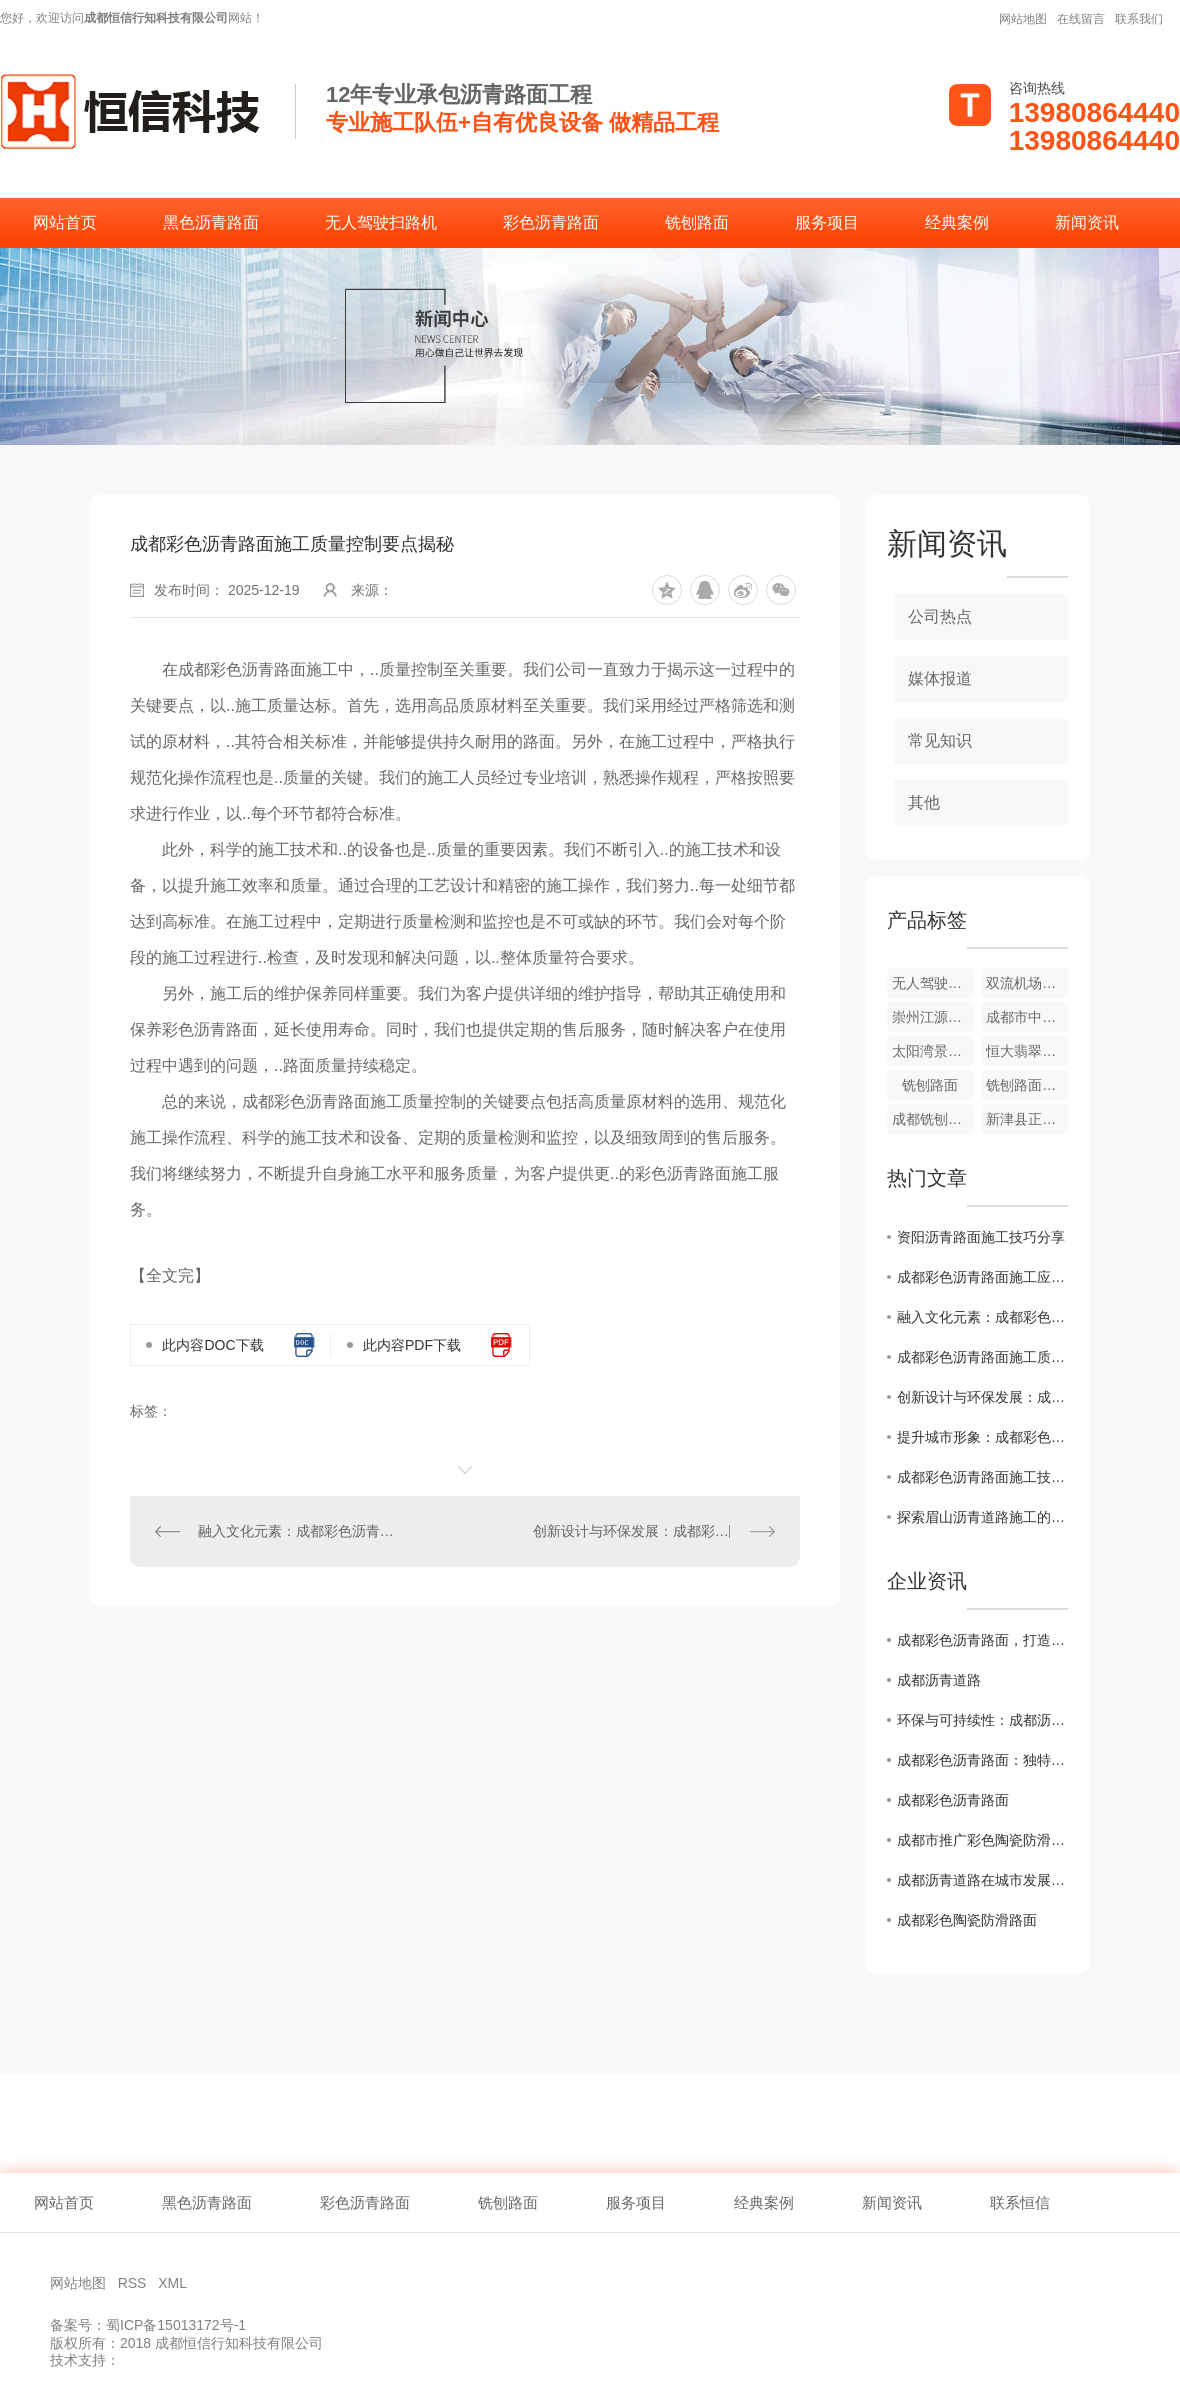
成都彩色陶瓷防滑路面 (967, 1920)
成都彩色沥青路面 (953, 1800)
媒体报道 (940, 678)
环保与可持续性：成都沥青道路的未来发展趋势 (982, 1720)
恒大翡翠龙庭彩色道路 (1027, 1051)
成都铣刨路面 (933, 1119)
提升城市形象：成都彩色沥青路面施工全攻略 (982, 1437)
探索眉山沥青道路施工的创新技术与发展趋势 (982, 1517)
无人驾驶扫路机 (381, 222)
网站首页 (65, 222)
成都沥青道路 (939, 1680)
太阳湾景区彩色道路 (933, 1051)
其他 (924, 802)
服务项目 (827, 222)
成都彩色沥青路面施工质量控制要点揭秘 (982, 1357)
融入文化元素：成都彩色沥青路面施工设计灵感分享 (298, 1531)
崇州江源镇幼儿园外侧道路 (933, 1017)
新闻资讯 (1087, 222)
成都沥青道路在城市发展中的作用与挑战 (982, 1880)
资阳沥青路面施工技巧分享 (981, 1237)
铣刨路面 (697, 222)
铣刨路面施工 (1027, 1085)
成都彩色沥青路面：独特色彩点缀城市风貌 (982, 1760)
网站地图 (1023, 19)
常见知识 (940, 740)
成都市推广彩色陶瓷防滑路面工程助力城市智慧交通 (982, 1840)
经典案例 (957, 222)
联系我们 (1139, 19)
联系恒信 (1020, 2202)
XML (174, 2283)
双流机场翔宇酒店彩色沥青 (1027, 983)
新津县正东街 (1027, 1119)
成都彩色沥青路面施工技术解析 (982, 1477)
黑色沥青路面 (211, 222)
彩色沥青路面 (551, 222)
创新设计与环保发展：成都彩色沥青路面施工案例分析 (654, 1531)
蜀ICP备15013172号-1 (176, 2325)
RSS (134, 2283)
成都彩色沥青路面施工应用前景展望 (982, 1277)
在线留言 (1081, 19)
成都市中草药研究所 (1027, 1017)
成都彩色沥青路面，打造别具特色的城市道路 (982, 1640)
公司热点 (940, 616)
